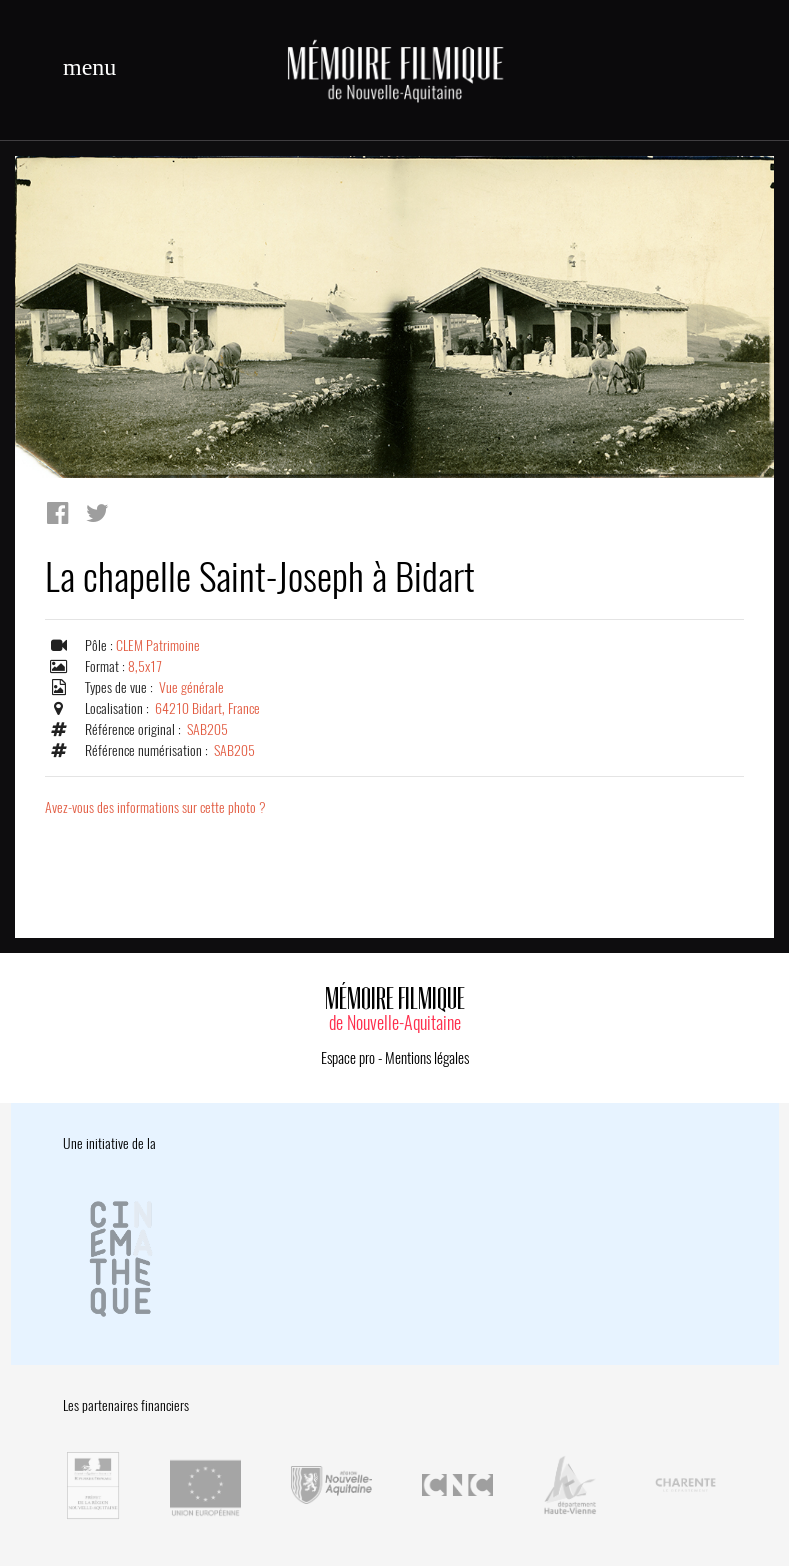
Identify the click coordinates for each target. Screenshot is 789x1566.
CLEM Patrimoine (158, 645)
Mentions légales (427, 1058)
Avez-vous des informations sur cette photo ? (155, 807)
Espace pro (348, 1058)
